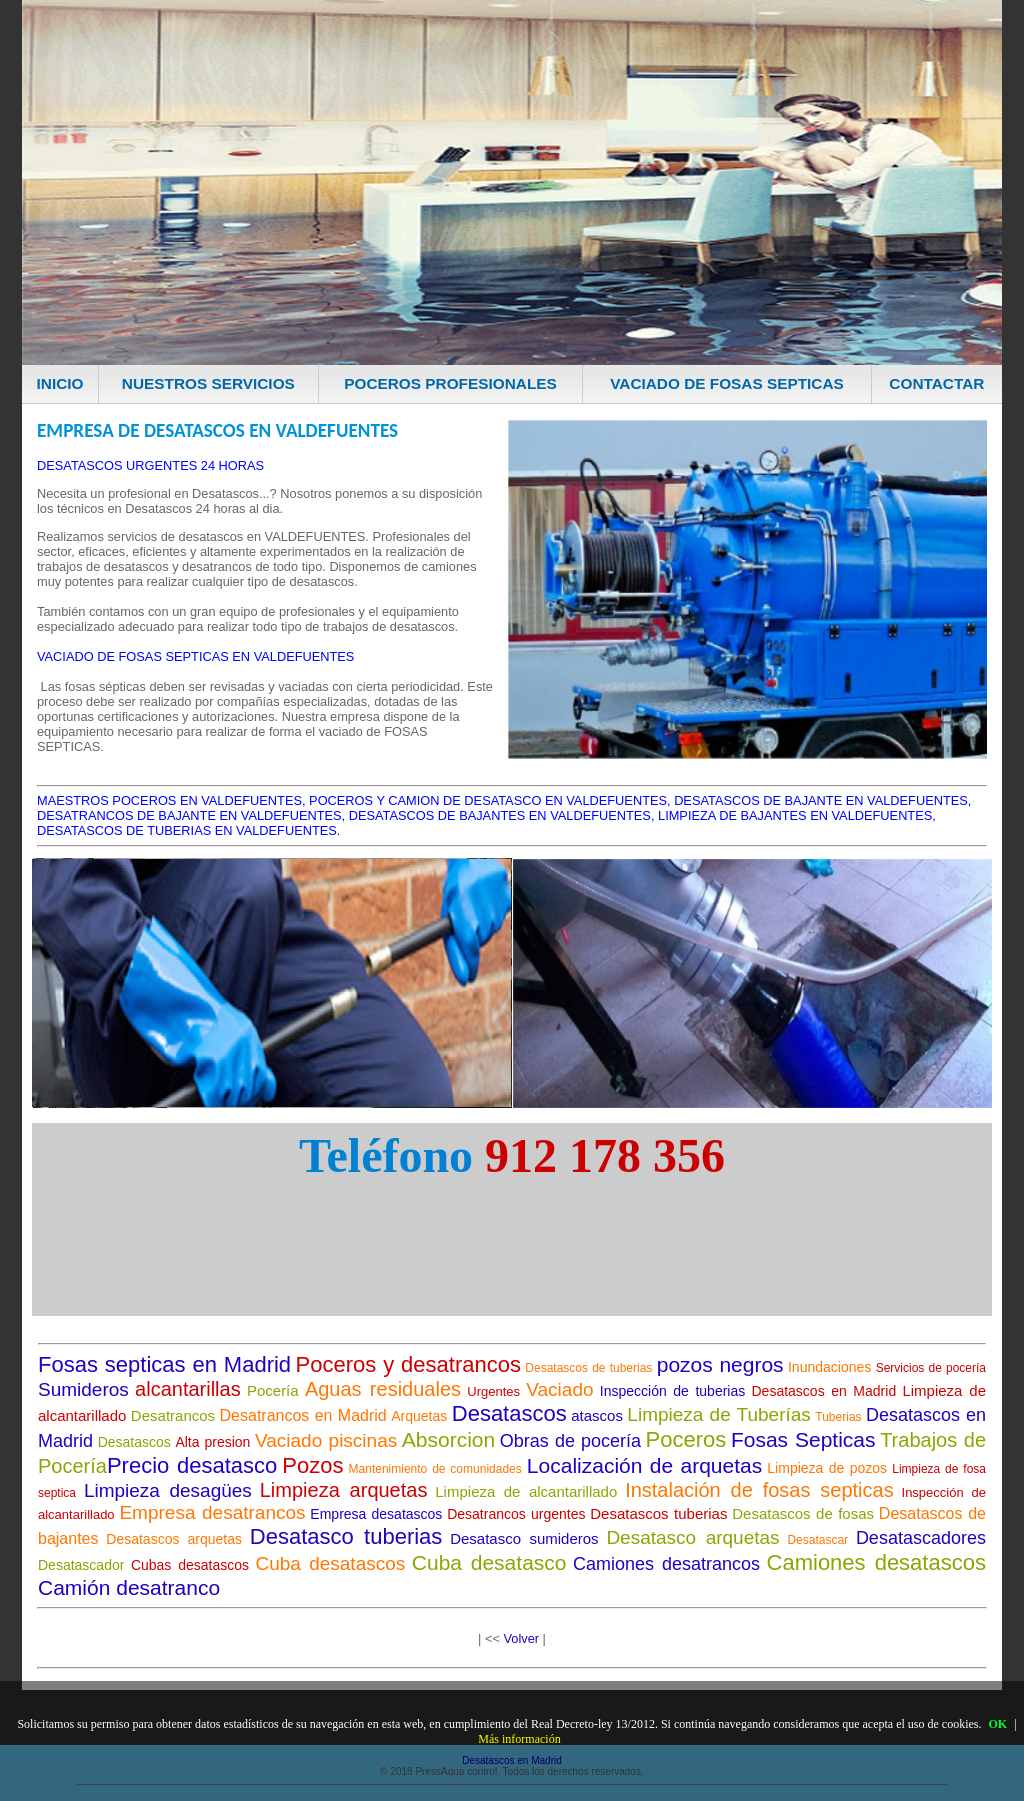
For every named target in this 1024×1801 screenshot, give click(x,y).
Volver (521, 1638)
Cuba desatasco (489, 1562)
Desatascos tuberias (658, 1513)
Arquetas (419, 1416)
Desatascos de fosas (803, 1513)
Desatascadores (921, 1538)
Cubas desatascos (190, 1565)
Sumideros (83, 1389)
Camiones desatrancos (666, 1564)
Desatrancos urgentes (516, 1514)
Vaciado (559, 1389)
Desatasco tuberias (346, 1536)
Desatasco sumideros (524, 1538)
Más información (519, 1739)
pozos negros (720, 1364)
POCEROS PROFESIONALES (450, 383)
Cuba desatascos (331, 1563)
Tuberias (838, 1417)
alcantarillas (188, 1389)
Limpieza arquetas (344, 1490)
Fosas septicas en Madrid (164, 1364)
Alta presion (212, 1442)
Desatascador (81, 1565)
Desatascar (817, 1540)
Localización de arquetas (644, 1465)
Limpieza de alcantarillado (526, 1491)
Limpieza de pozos (827, 1468)
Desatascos (509, 1413)
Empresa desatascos (376, 1514)
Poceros (686, 1439)
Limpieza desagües (168, 1490)
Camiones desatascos (876, 1562)
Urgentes (493, 1391)
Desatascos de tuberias (588, 1368)
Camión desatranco (129, 1587)
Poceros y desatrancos (408, 1364)
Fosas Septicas (803, 1439)
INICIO (60, 383)
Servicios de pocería (931, 1368)
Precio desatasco (192, 1465)
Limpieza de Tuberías (718, 1414)
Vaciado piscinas (326, 1440)
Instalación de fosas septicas (759, 1490)
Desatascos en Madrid (824, 1391)
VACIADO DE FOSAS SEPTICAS (727, 383)
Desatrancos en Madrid (303, 1415)
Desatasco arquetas (692, 1537)
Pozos (312, 1465)
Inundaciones (829, 1367)
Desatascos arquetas (174, 1539)
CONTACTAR (936, 383)
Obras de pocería (570, 1441)
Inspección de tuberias (672, 1391)
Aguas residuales (383, 1389)
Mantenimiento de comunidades (435, 1469)
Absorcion (448, 1439)
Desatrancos (173, 1415)
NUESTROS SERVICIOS (208, 383)
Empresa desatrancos (212, 1512)
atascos (597, 1415)
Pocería (273, 1390)
